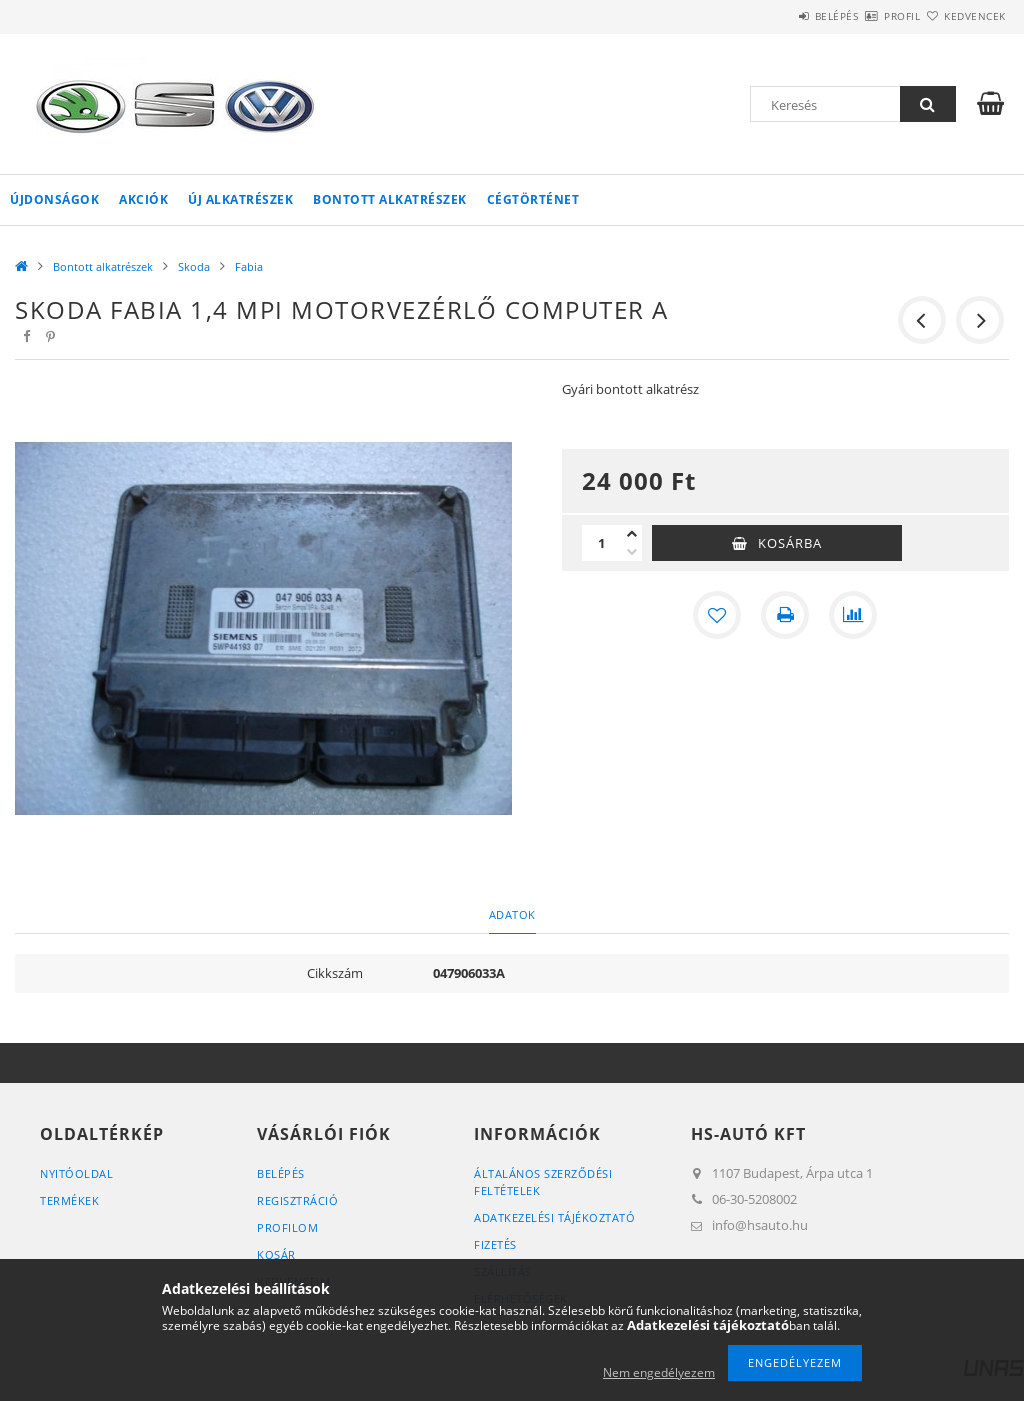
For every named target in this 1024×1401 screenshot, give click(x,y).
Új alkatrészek (240, 199)
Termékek (69, 1200)
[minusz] (632, 552)
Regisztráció (297, 1200)
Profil (867, 16)
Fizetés (495, 1244)
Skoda (194, 266)
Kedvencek (963, 16)
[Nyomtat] (785, 615)
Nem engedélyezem (659, 1372)
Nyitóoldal (76, 1173)
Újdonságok (54, 199)
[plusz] (632, 534)
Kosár (276, 1254)
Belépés (778, 16)
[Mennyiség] (602, 543)
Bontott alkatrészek (390, 199)
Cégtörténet (533, 199)
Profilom (287, 1227)
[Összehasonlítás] (853, 615)
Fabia (249, 266)
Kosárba (790, 543)
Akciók (143, 199)
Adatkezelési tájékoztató (554, 1217)
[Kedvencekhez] (717, 615)
